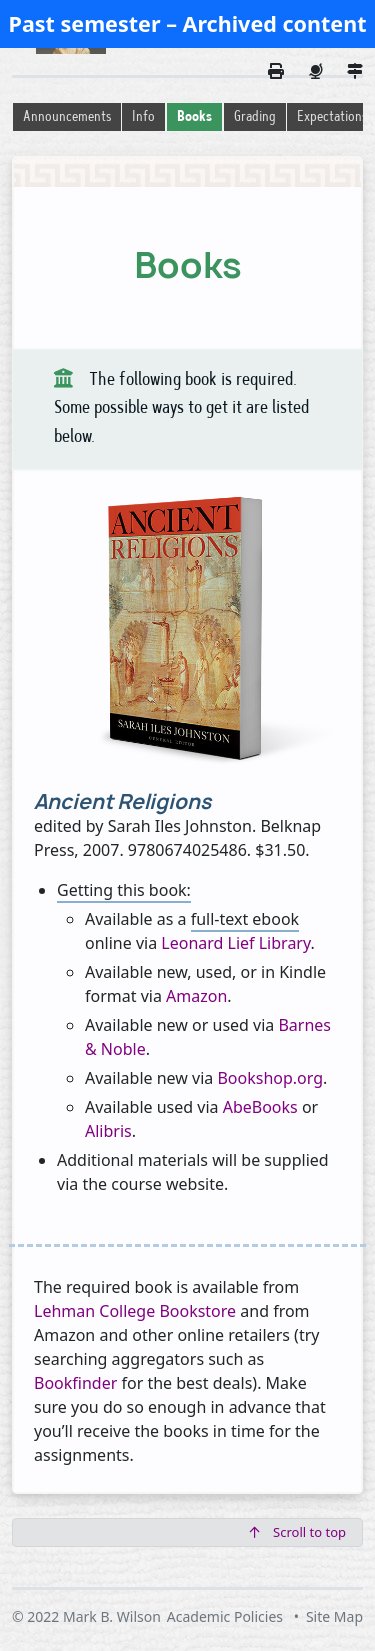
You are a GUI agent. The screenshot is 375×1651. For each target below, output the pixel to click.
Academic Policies (225, 1616)
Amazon (196, 996)
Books (194, 117)
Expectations (332, 117)
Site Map (334, 1616)
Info (143, 117)
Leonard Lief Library (235, 943)
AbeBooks (260, 1107)
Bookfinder (75, 1383)
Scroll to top (298, 1532)
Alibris (108, 1131)
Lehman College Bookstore (135, 1311)
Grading (255, 117)
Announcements (67, 117)
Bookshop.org (270, 1078)
